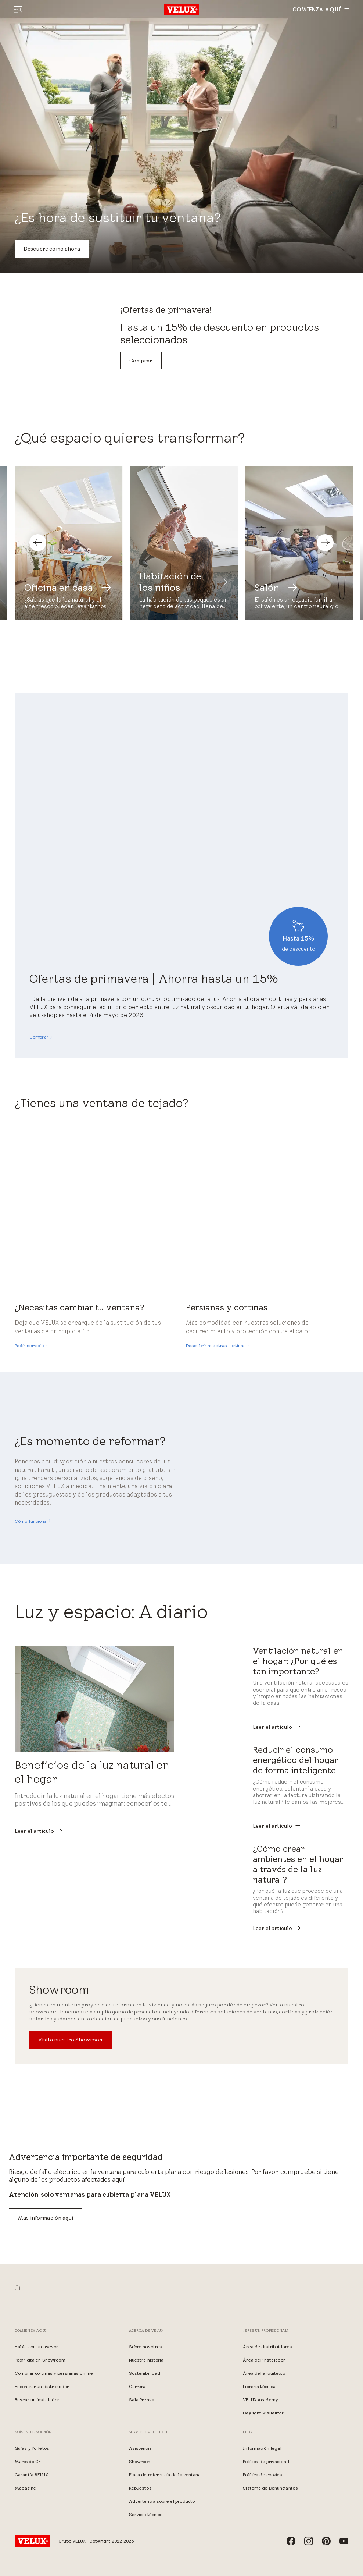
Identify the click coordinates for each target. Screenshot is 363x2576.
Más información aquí (45, 2217)
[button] (325, 542)
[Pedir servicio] (31, 1345)
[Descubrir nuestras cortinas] (218, 1345)
